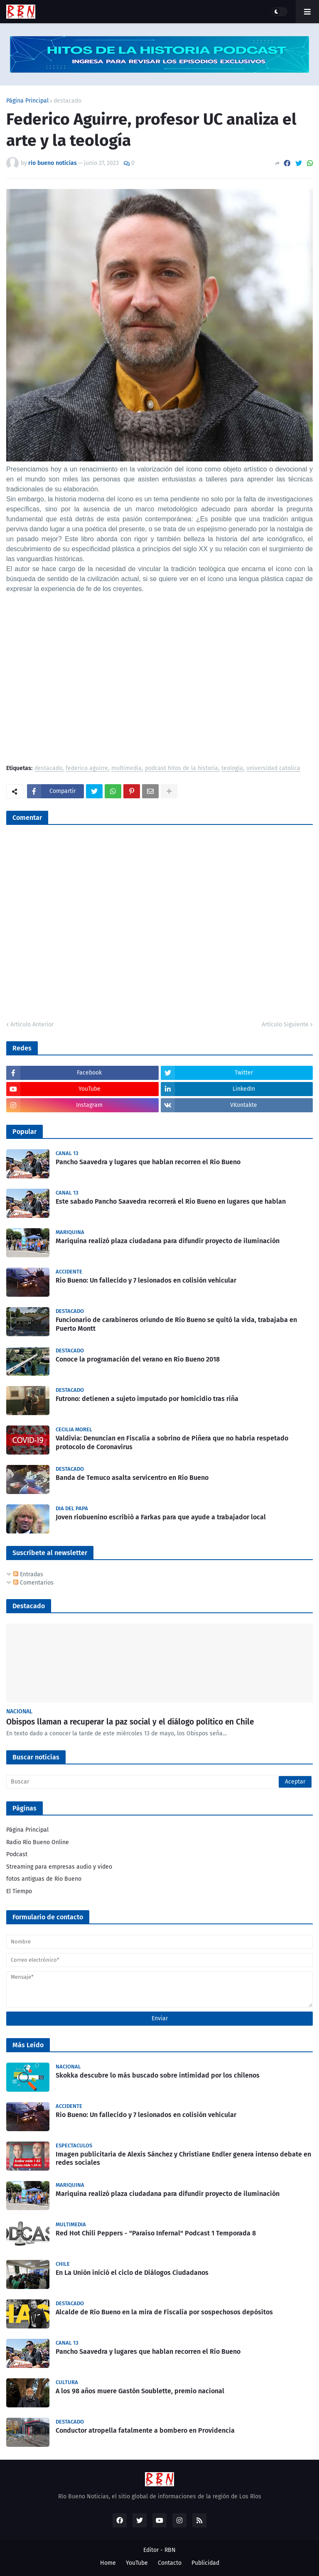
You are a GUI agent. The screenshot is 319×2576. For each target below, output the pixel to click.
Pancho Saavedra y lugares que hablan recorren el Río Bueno (148, 1162)
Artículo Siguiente (285, 1024)
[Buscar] (159, 1782)
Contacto (170, 2562)
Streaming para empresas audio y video (59, 1866)
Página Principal (27, 101)
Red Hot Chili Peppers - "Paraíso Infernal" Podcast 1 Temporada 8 (156, 2233)
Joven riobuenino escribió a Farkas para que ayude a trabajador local (161, 1517)
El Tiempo (19, 1891)
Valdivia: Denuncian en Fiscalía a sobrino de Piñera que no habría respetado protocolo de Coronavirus (172, 1442)
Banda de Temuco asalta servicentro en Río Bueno (132, 1478)
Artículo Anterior (32, 1024)
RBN (170, 2550)
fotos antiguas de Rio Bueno (43, 1878)
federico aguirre (87, 768)
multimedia (126, 768)
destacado (67, 101)
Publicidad (205, 2562)
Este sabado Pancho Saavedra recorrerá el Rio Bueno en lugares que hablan (171, 1201)
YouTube (137, 2562)
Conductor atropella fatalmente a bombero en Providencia (145, 2430)
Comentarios (33, 1582)
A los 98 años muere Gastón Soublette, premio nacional (140, 2391)
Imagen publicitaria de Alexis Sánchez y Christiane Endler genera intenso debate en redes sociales (183, 2158)
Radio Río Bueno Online (37, 1842)
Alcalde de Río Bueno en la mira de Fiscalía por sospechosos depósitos (164, 2312)
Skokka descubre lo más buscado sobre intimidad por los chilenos (158, 2075)
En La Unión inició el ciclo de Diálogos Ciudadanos (132, 2273)
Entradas (28, 1574)
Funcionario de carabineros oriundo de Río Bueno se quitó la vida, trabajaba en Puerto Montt (176, 1324)
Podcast (16, 1854)
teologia (232, 768)
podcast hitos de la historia (181, 768)
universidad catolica (273, 768)
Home (108, 2562)
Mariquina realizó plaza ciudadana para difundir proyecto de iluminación (168, 1241)
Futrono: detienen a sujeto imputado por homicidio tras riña (147, 1399)
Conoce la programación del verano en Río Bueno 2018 (138, 1359)
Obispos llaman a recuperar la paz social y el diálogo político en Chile (130, 1722)
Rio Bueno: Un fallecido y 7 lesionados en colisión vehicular (146, 1280)
